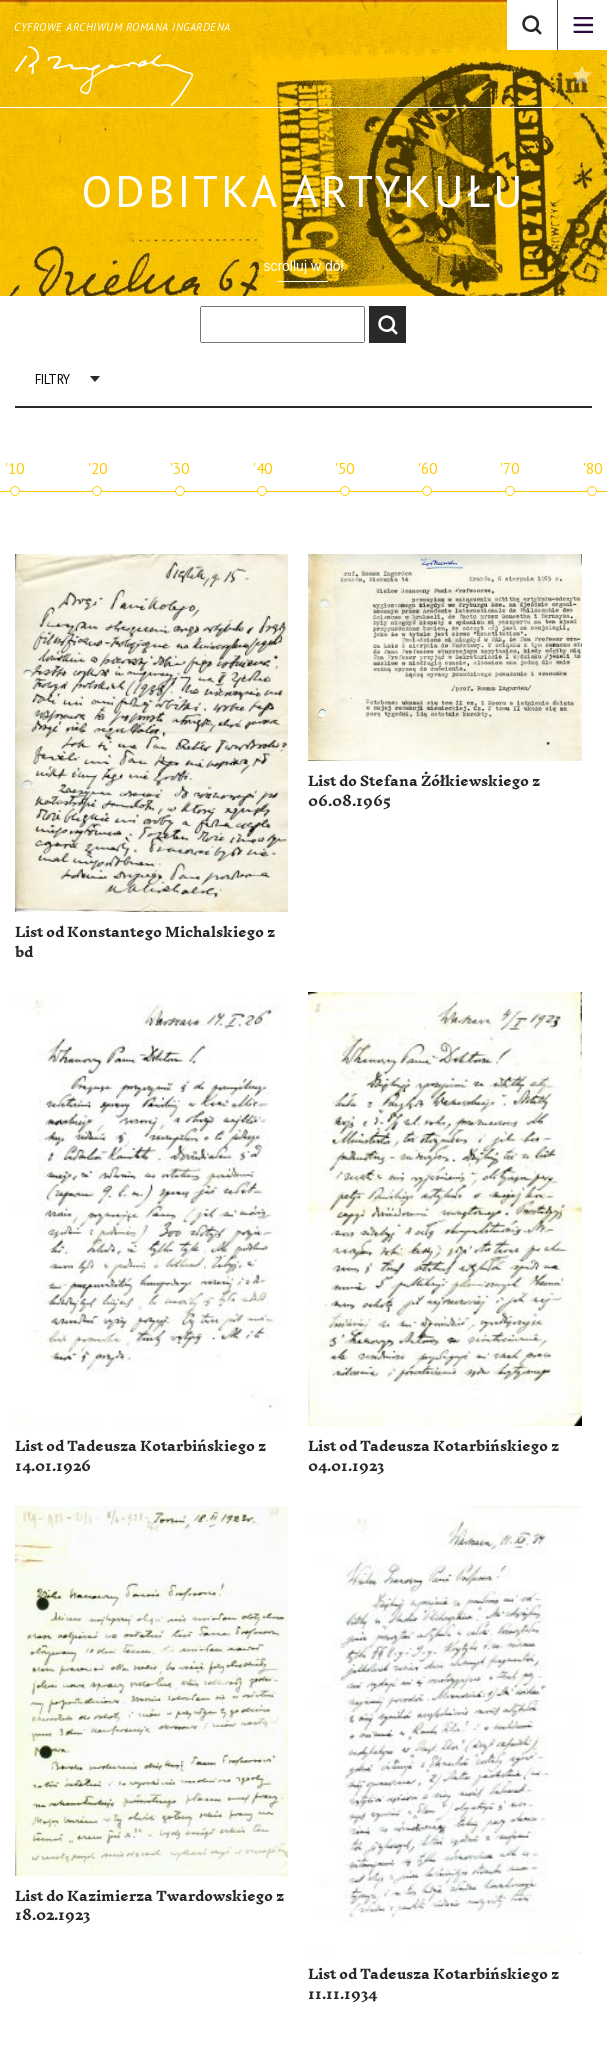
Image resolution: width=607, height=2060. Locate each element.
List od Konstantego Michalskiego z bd (145, 942)
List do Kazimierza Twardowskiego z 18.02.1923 (149, 1906)
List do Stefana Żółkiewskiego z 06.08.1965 (424, 791)
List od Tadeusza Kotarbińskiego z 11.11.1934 (433, 1984)
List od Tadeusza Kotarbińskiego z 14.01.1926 (140, 1456)
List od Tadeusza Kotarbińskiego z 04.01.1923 (433, 1456)
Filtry (52, 379)
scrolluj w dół (303, 266)
